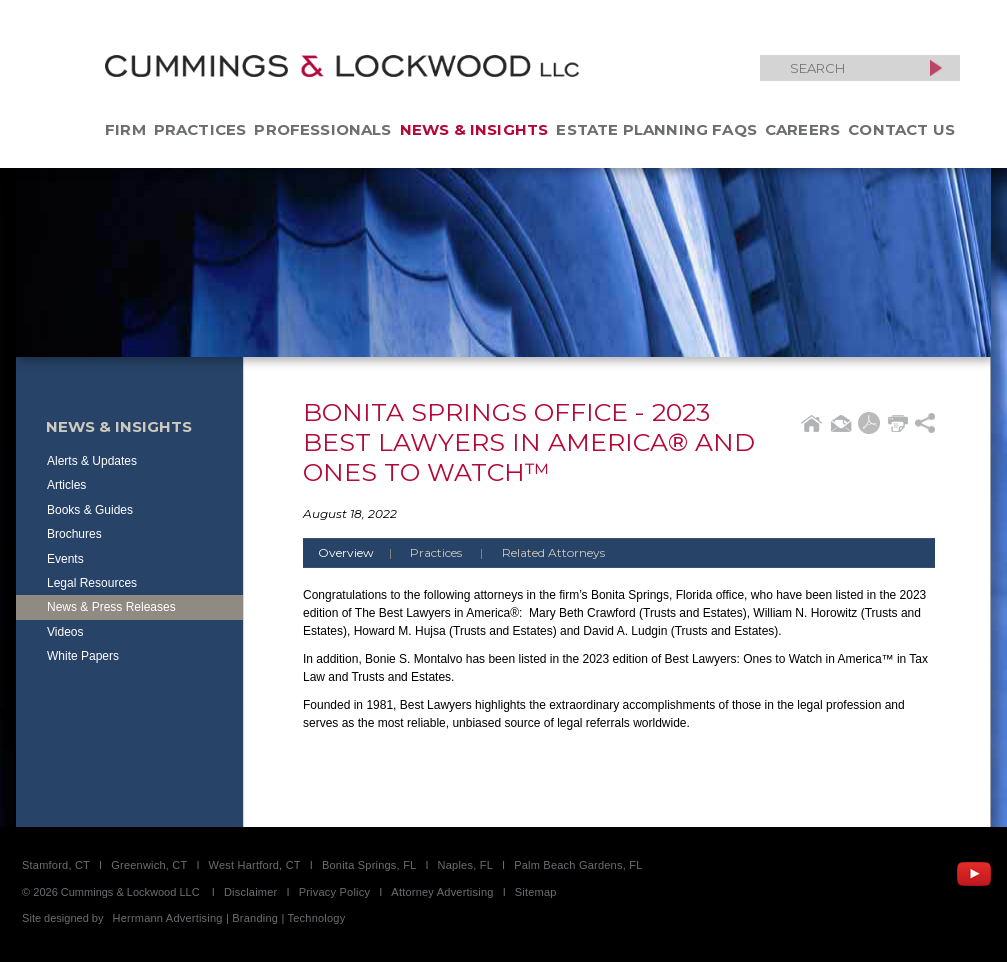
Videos (65, 632)
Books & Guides (90, 510)
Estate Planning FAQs (656, 129)
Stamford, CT (56, 865)
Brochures (74, 534)
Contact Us (901, 129)
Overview (362, 552)
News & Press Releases (111, 607)
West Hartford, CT (255, 865)
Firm (125, 129)
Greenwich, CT (149, 865)
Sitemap (536, 892)
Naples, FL (465, 865)
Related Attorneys (553, 552)
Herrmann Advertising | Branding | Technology (229, 918)
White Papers (83, 656)
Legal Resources (92, 583)
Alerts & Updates (92, 461)
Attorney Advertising (442, 892)
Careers (802, 129)
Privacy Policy (335, 892)
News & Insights (474, 129)
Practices (200, 129)
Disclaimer (251, 892)
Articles (66, 485)
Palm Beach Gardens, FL (578, 865)
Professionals (322, 129)
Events (65, 559)
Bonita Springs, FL (369, 865)
